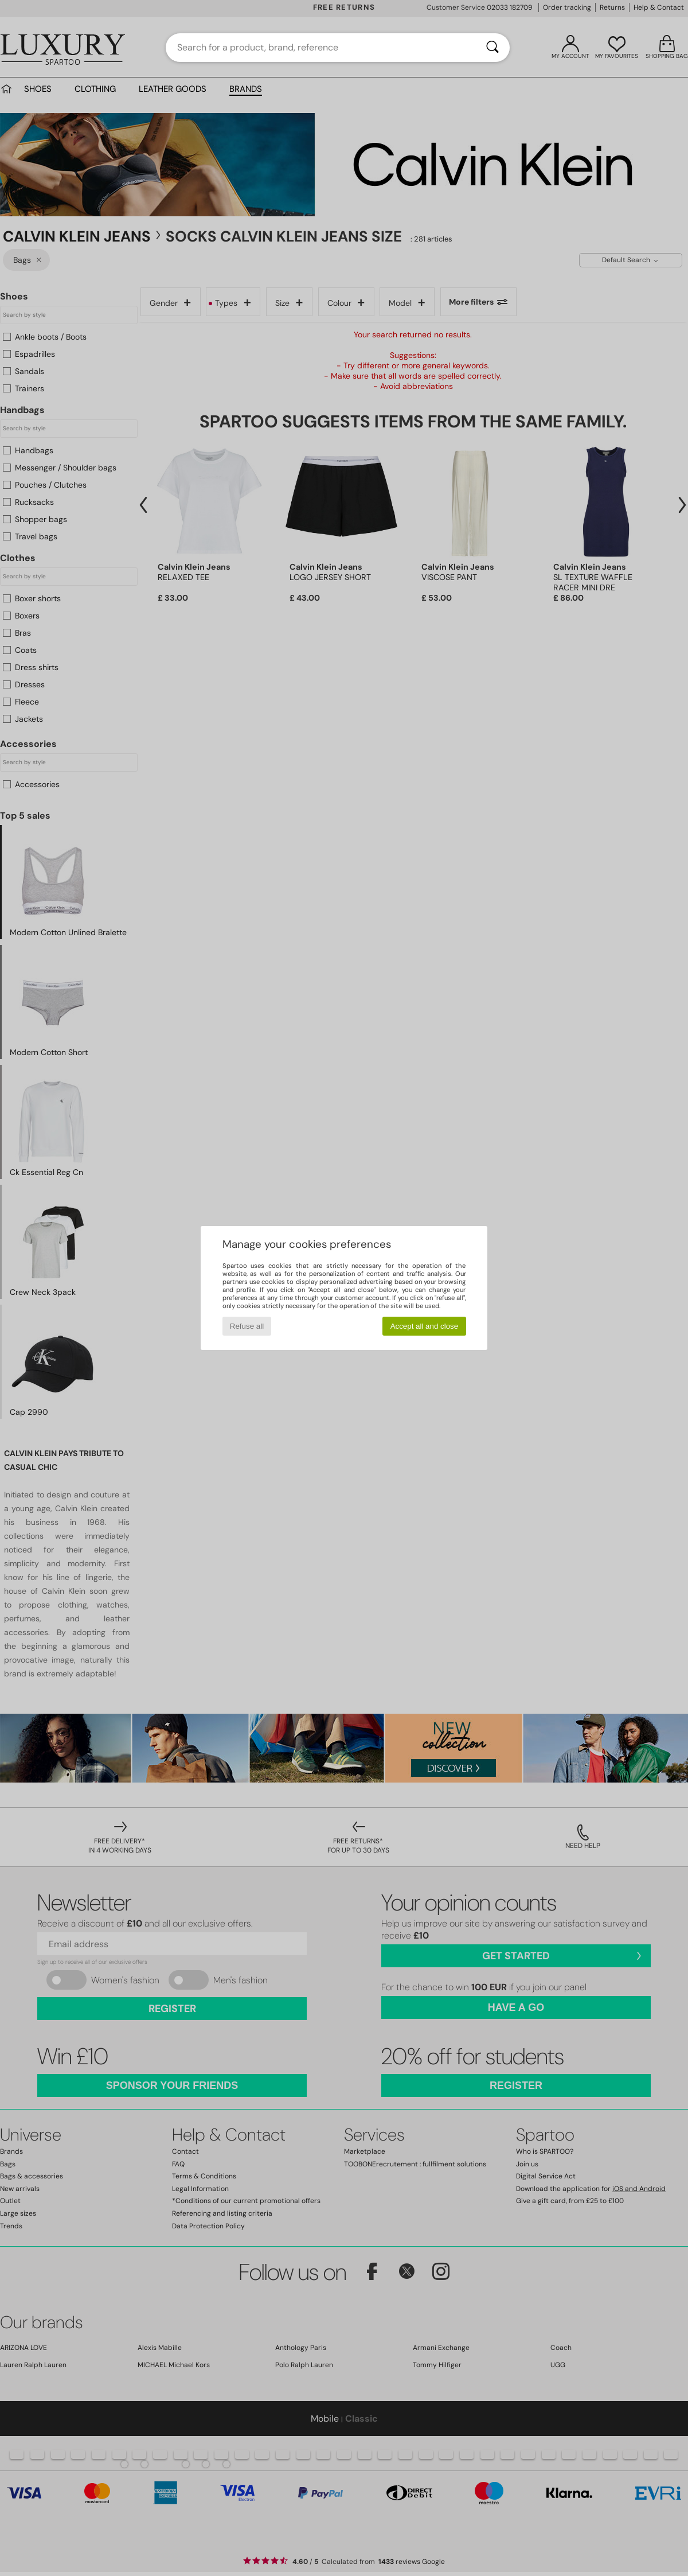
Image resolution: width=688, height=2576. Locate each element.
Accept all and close (424, 1326)
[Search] (492, 47)
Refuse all (247, 1326)
